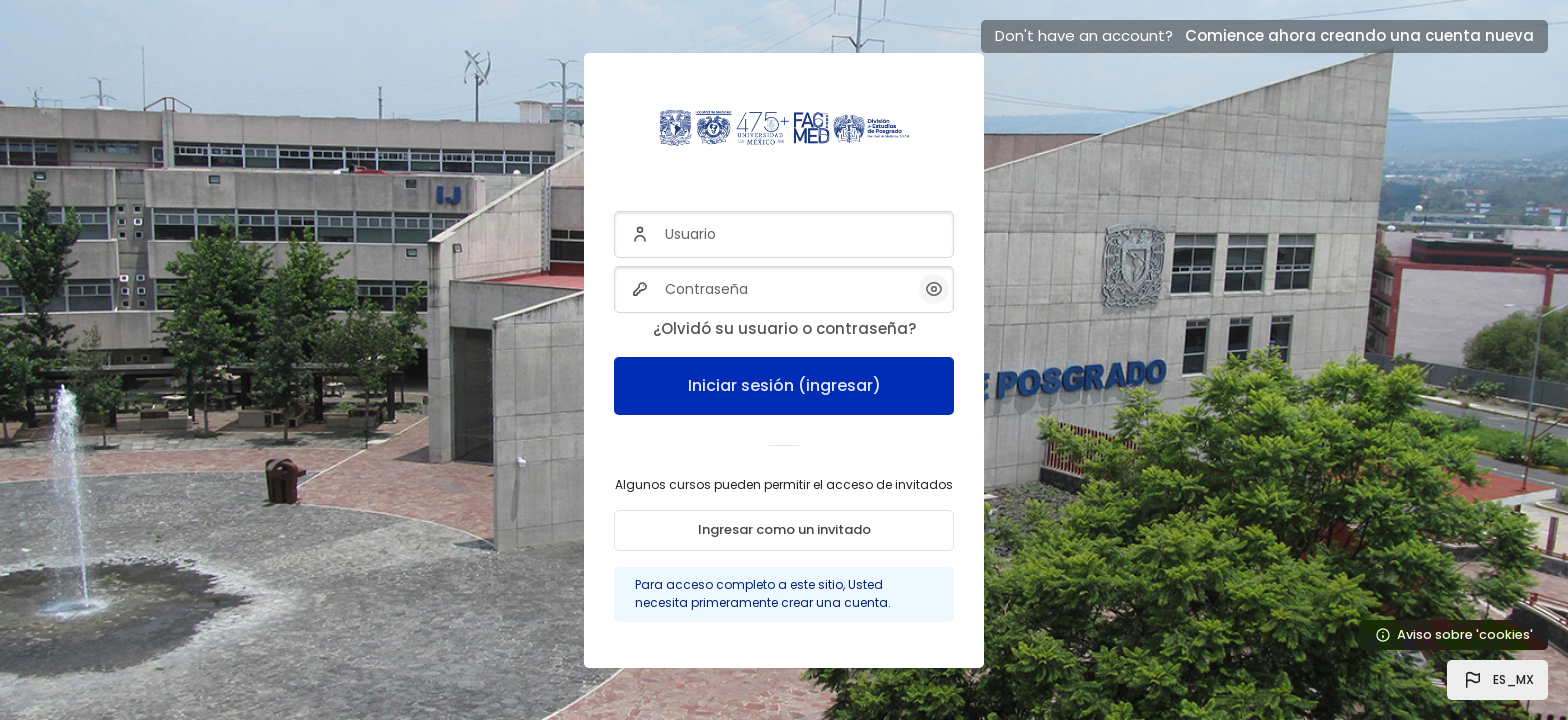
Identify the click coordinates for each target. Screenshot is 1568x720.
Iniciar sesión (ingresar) (784, 385)
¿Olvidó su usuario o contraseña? (784, 328)
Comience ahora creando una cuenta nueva (1359, 35)
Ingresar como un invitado (784, 529)
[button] (1497, 680)
